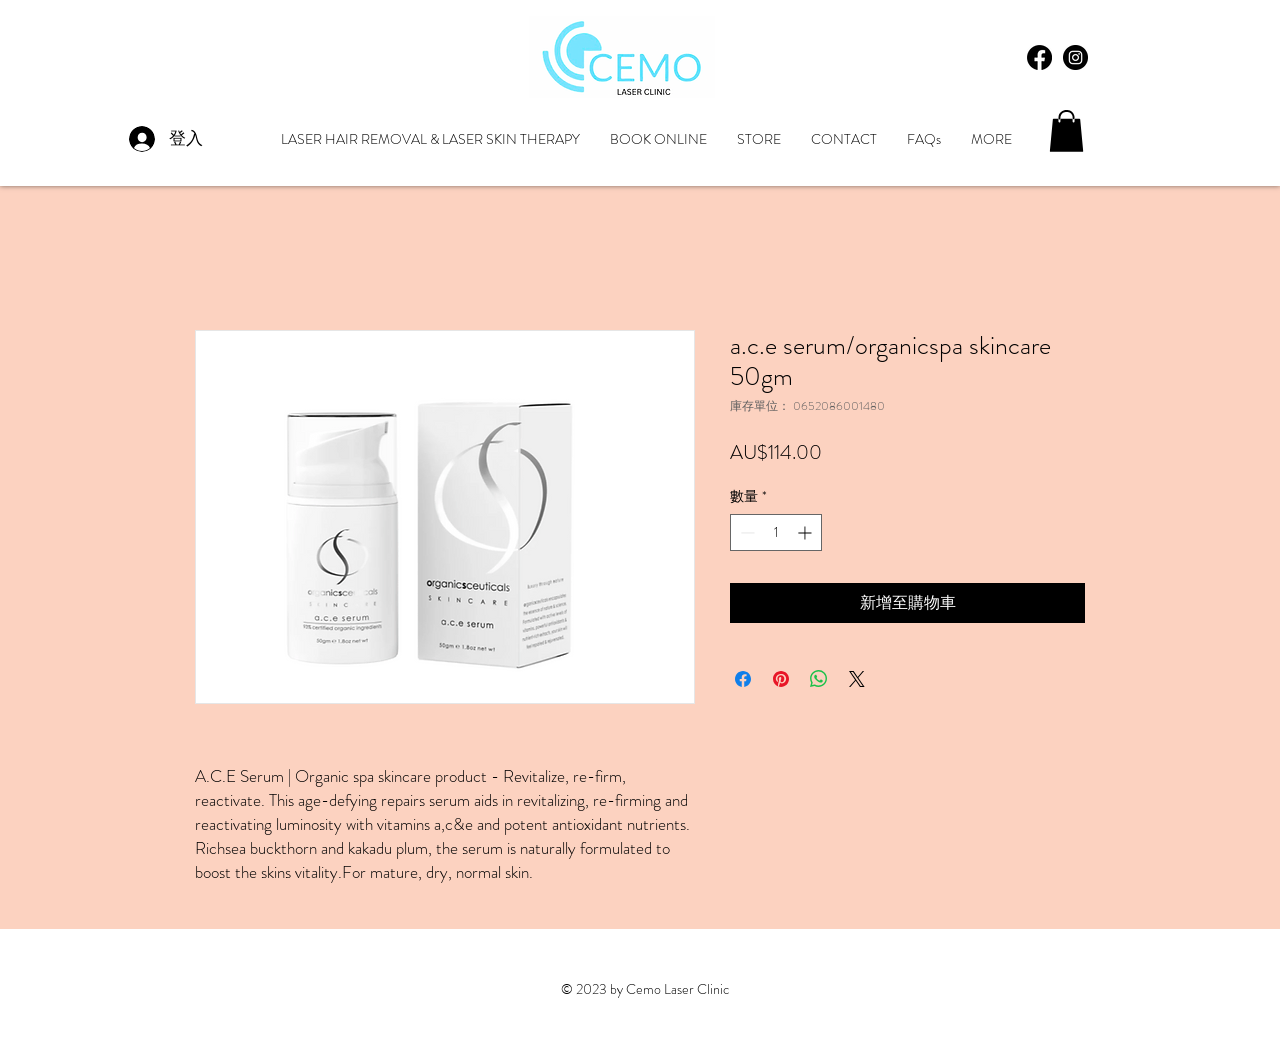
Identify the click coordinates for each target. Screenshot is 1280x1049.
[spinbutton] (776, 532)
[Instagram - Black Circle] (1075, 57)
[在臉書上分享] (743, 679)
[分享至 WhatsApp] (819, 679)
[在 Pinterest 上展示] (781, 679)
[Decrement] (745, 532)
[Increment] (806, 532)
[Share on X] (857, 679)
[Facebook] (1039, 57)
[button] (1066, 131)
